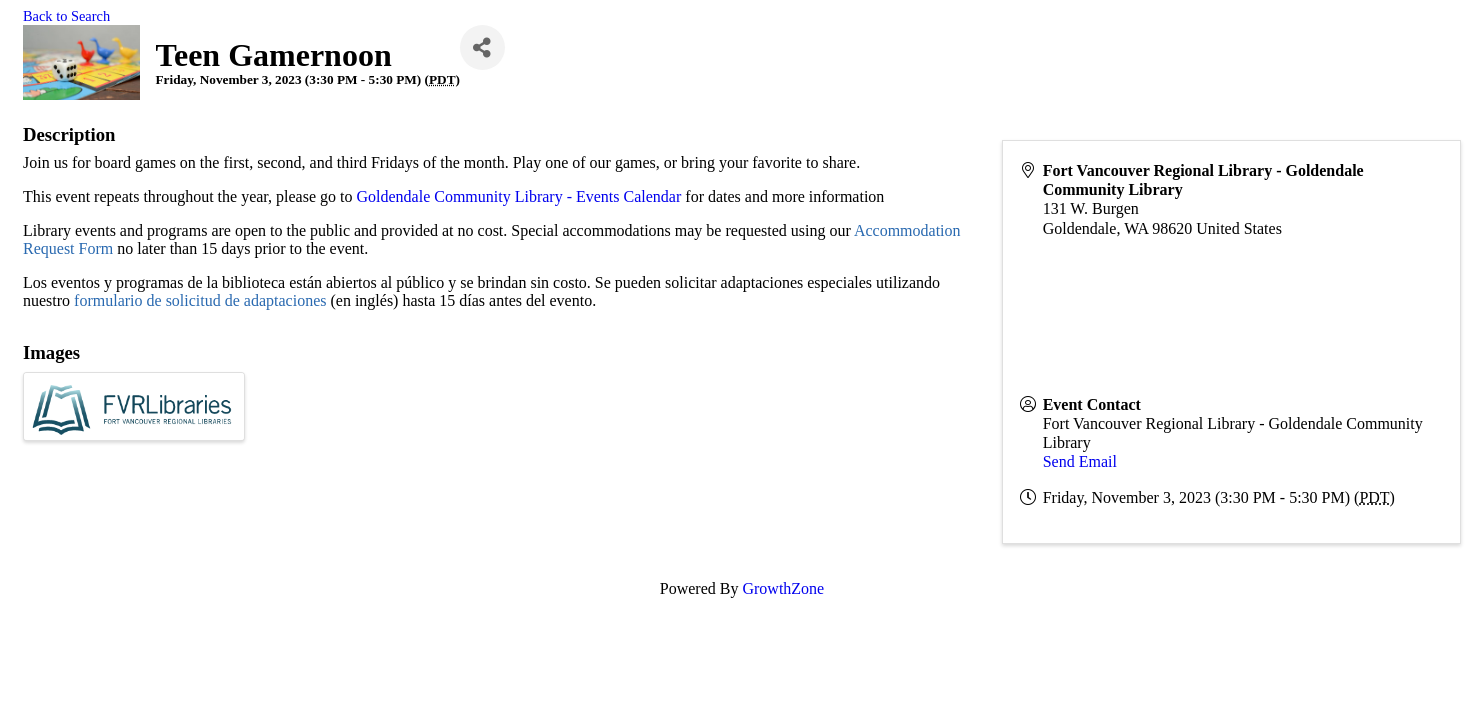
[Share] (482, 47)
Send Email (1080, 461)
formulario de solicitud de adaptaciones (200, 300)
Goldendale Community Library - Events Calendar (520, 196)
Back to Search (66, 16)
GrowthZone (783, 588)
